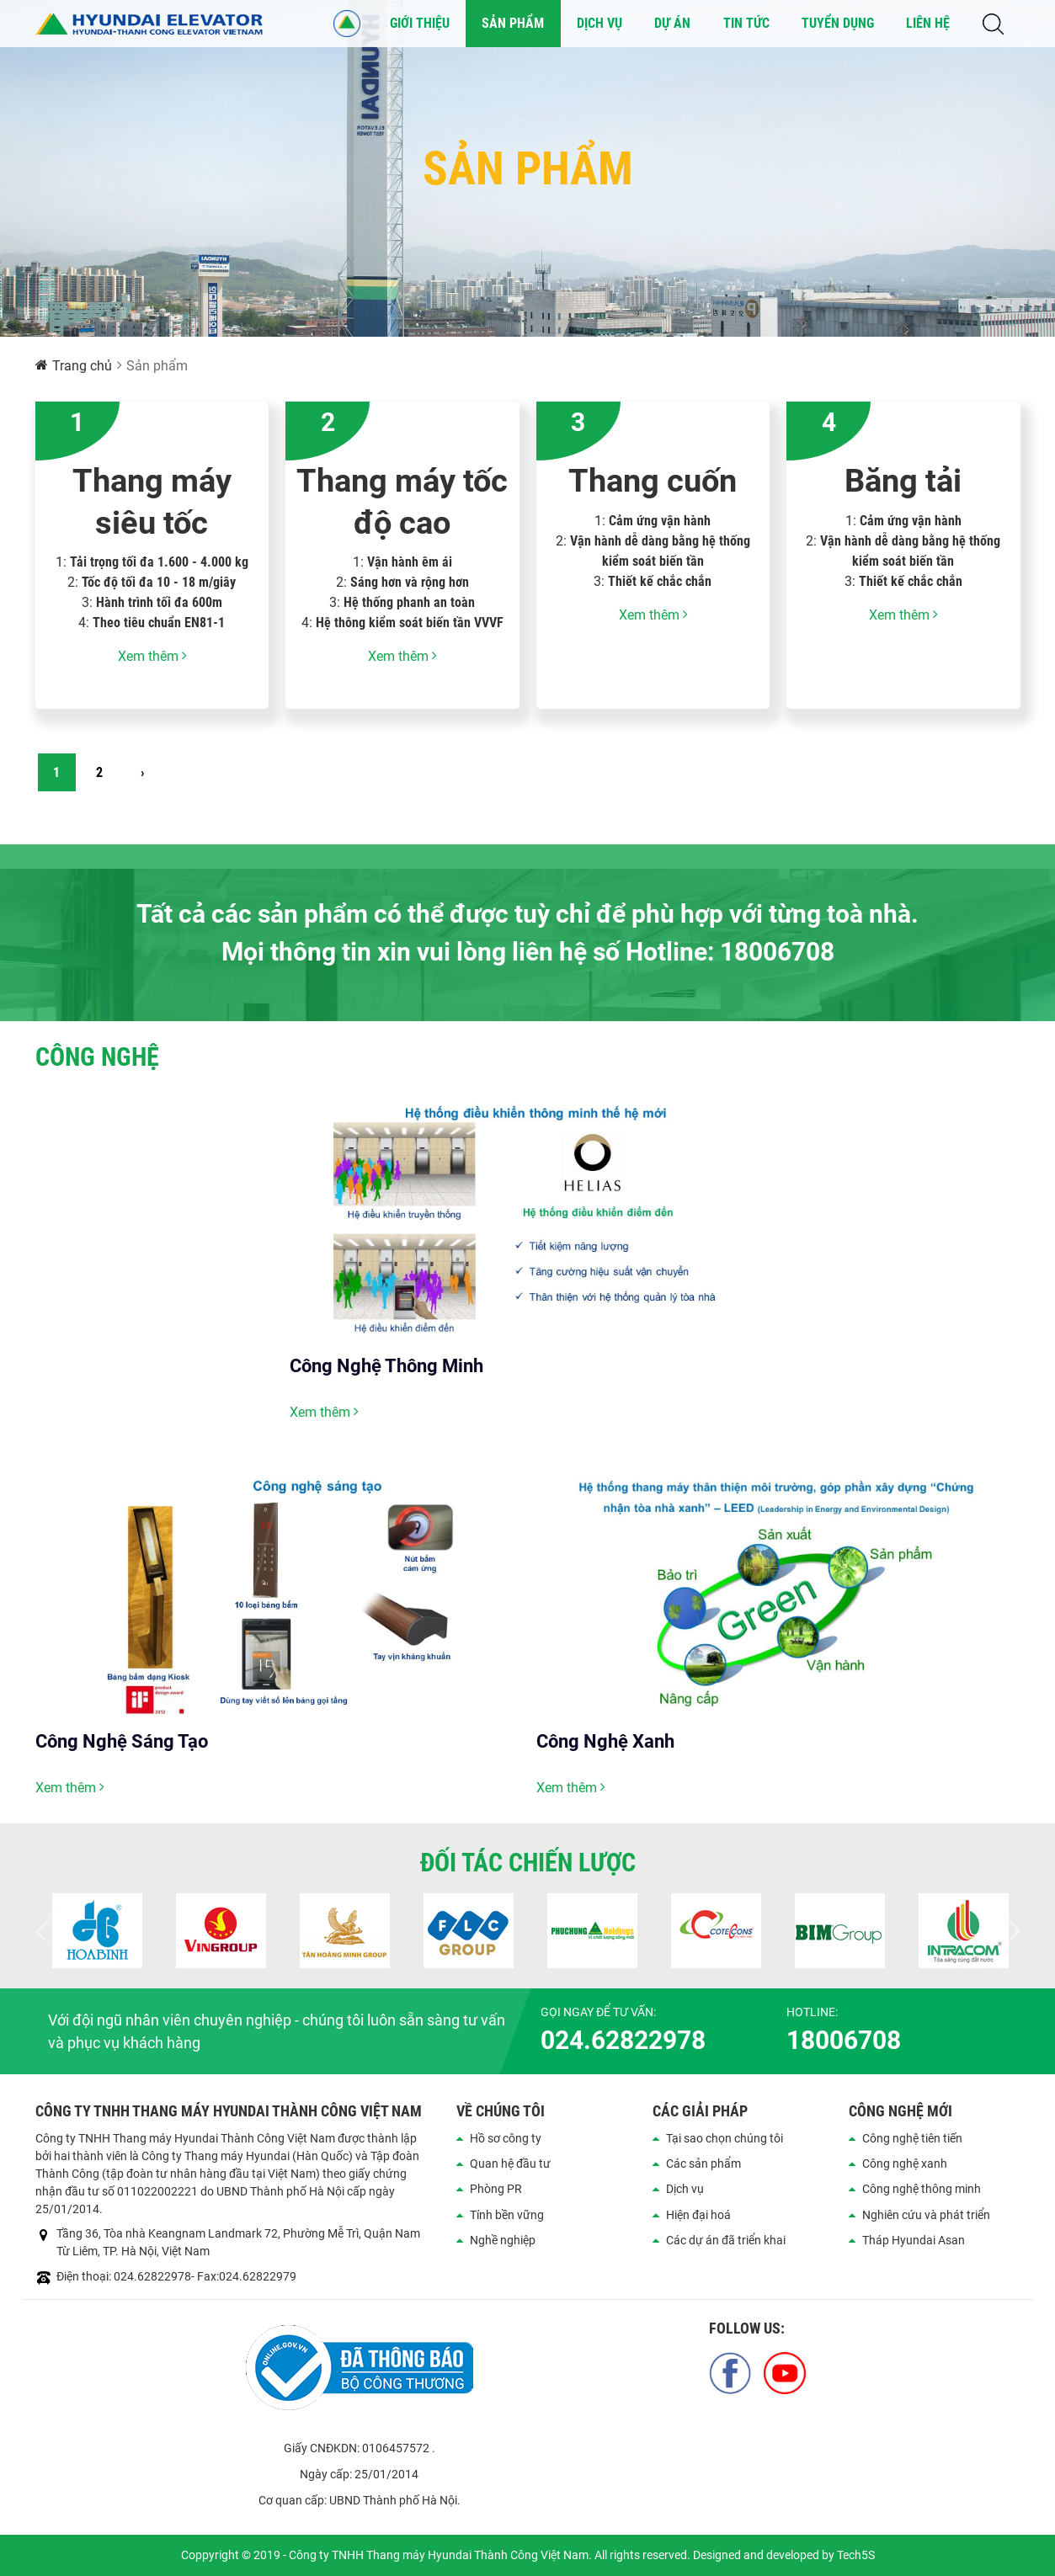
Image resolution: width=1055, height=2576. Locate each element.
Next (1007, 1931)
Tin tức (746, 23)
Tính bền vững (507, 2215)
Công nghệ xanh (904, 2163)
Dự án (672, 23)
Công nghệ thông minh (921, 2188)
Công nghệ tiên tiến (912, 2138)
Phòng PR (496, 2188)
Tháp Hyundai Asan (913, 2240)
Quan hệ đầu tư (510, 2163)
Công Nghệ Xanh (605, 1741)
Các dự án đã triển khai (726, 2240)
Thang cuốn (652, 480)
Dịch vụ (599, 23)
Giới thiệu (420, 23)
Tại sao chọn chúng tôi (724, 2138)
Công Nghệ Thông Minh (386, 1365)
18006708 (843, 2040)
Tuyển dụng (838, 23)
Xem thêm (152, 656)
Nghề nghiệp (502, 2240)
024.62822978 (623, 2040)
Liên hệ (928, 23)
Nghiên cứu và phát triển (926, 2215)
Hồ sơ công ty (505, 2138)
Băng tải (903, 480)
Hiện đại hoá (698, 2215)
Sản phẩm (513, 23)
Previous (48, 1931)
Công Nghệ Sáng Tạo (121, 1741)
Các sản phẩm (703, 2163)
